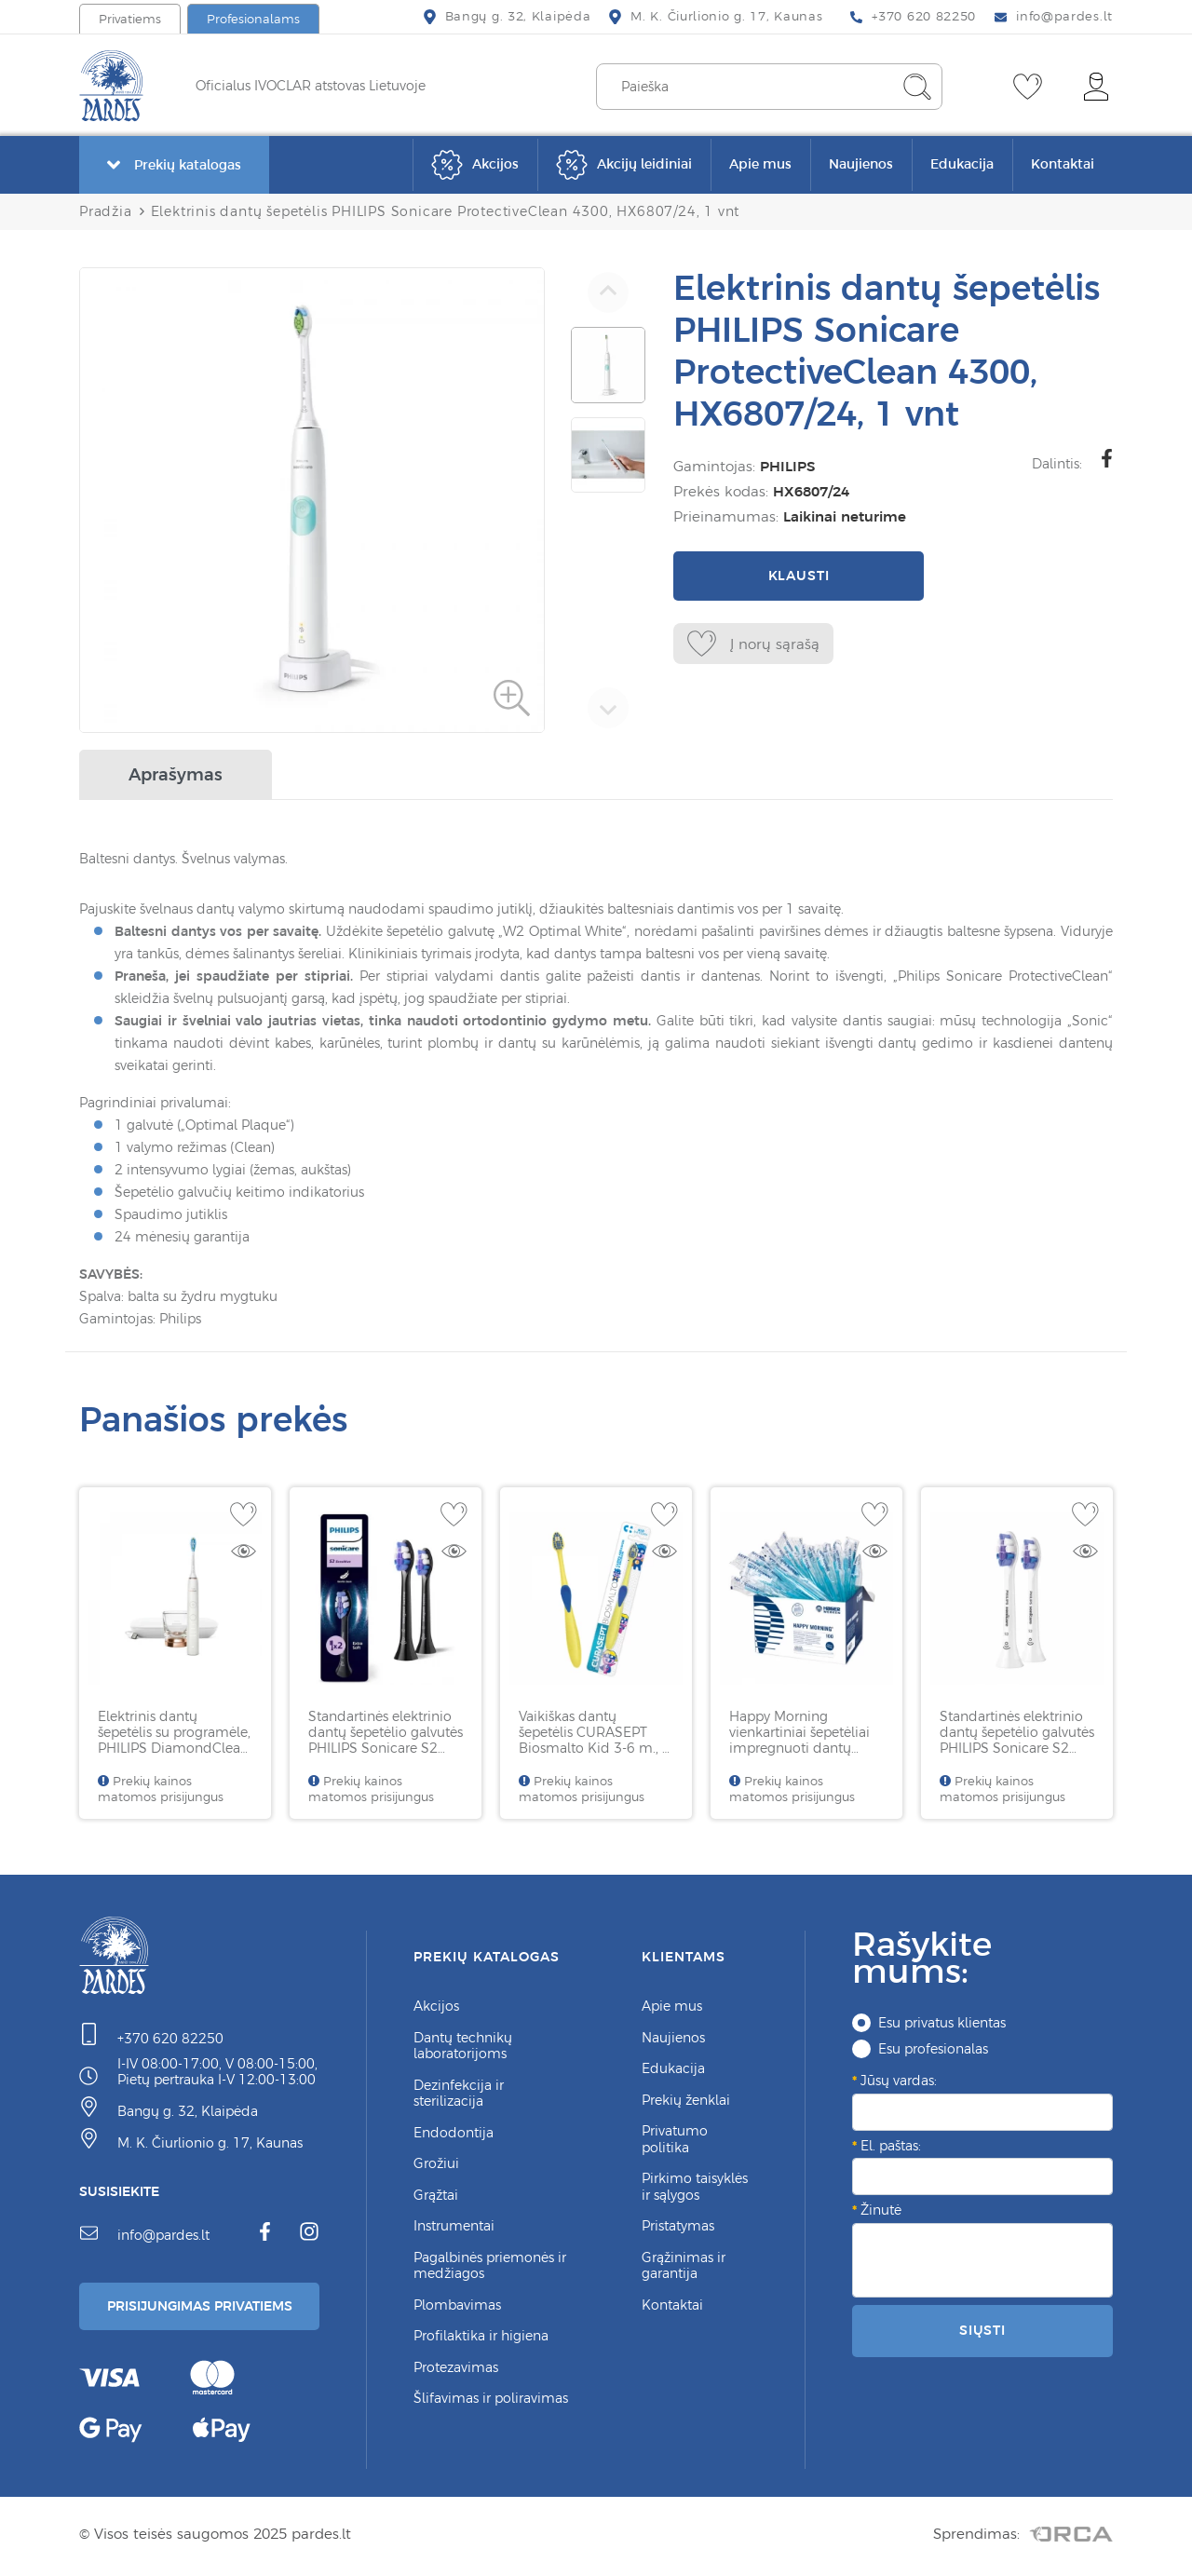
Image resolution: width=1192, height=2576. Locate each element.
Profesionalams (253, 19)
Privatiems (130, 19)
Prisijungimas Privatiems (207, 2307)
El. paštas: (890, 2145)
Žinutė (880, 2210)
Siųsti (982, 2330)
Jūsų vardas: (898, 2080)
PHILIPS (787, 466)
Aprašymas (176, 774)
